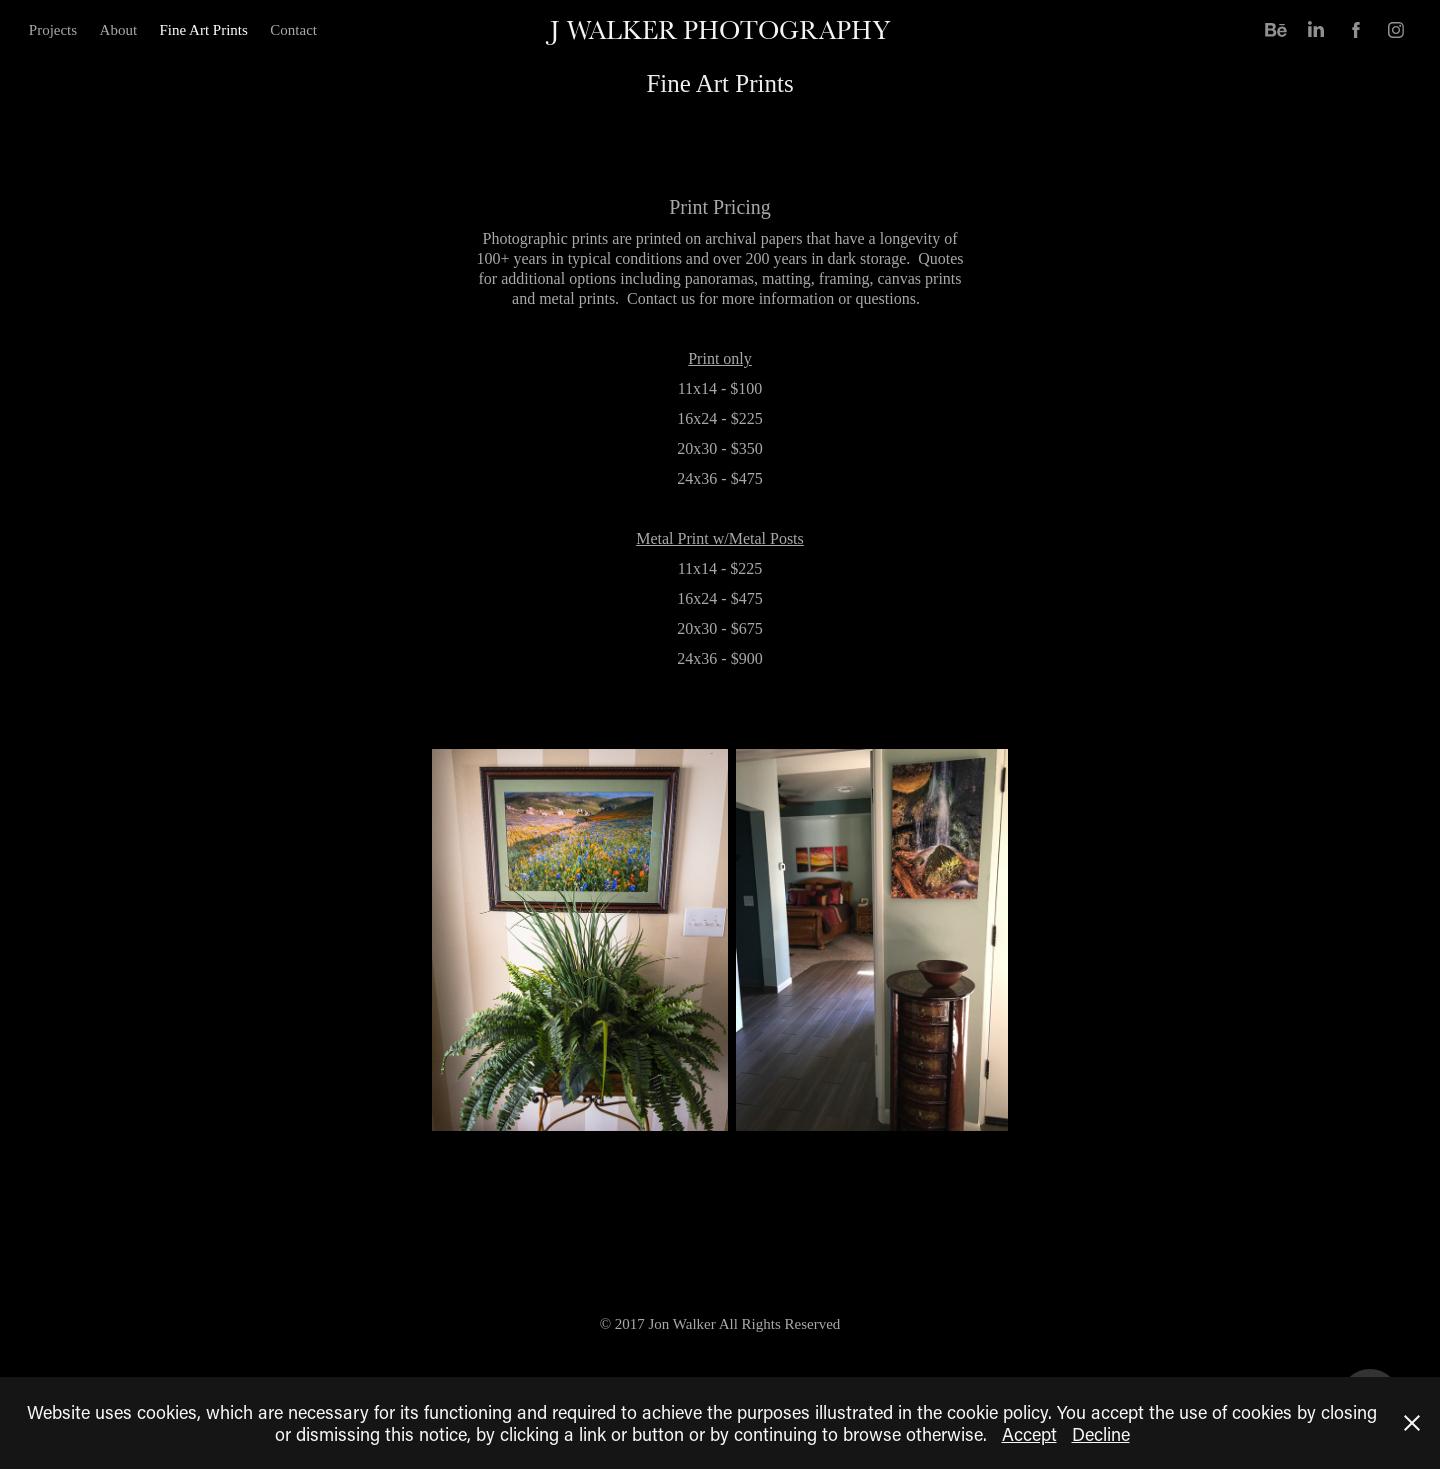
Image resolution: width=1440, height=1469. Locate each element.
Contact (293, 30)
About (119, 30)
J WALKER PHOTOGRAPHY (720, 29)
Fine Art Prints (204, 30)
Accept (1029, 1434)
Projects (53, 30)
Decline (1101, 1434)
